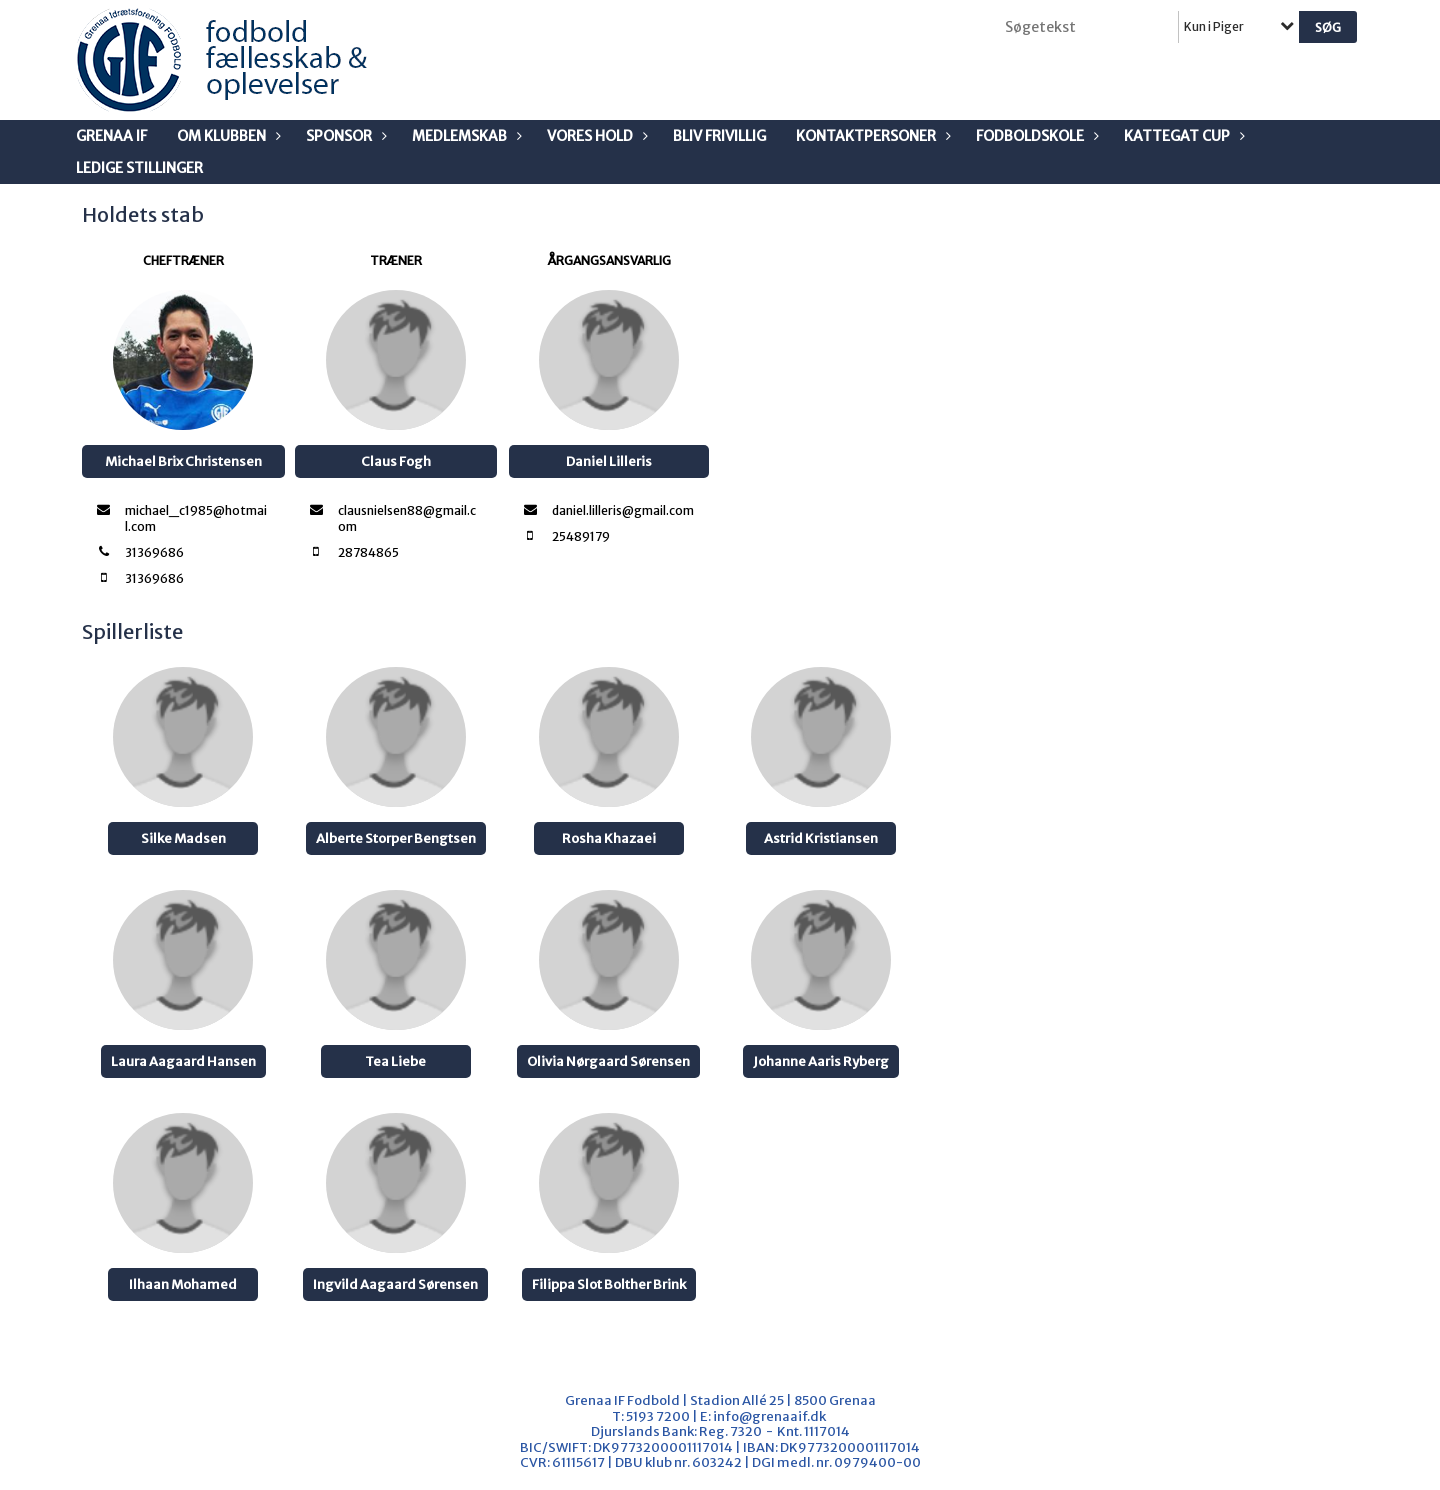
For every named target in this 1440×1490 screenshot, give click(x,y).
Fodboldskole (1035, 136)
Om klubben (226, 136)
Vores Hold (595, 136)
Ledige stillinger (139, 168)
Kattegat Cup (1182, 136)
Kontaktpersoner (871, 136)
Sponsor (344, 136)
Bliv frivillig (719, 136)
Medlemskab (464, 136)
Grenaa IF (111, 136)
